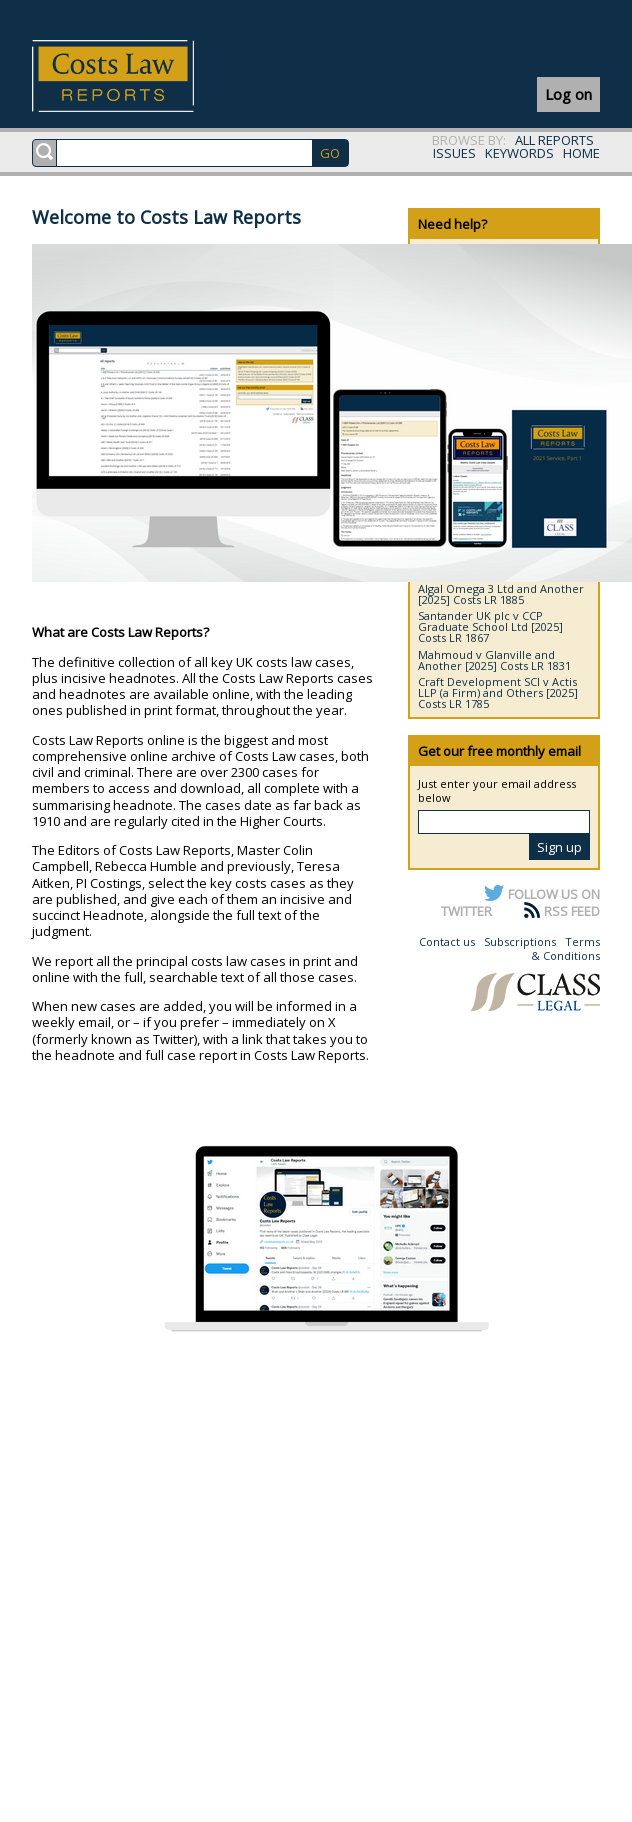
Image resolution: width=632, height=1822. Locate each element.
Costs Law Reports (136, 76)
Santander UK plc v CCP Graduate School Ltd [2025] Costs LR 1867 (490, 626)
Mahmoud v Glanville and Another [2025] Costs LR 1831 (494, 660)
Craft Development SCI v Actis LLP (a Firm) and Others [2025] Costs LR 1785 (498, 692)
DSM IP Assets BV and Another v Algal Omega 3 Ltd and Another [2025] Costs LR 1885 (502, 588)
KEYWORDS (519, 153)
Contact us (447, 941)
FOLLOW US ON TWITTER (520, 902)
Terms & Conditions (565, 948)
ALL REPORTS (554, 140)
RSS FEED (572, 911)
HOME (581, 153)
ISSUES (454, 153)
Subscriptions (520, 941)
